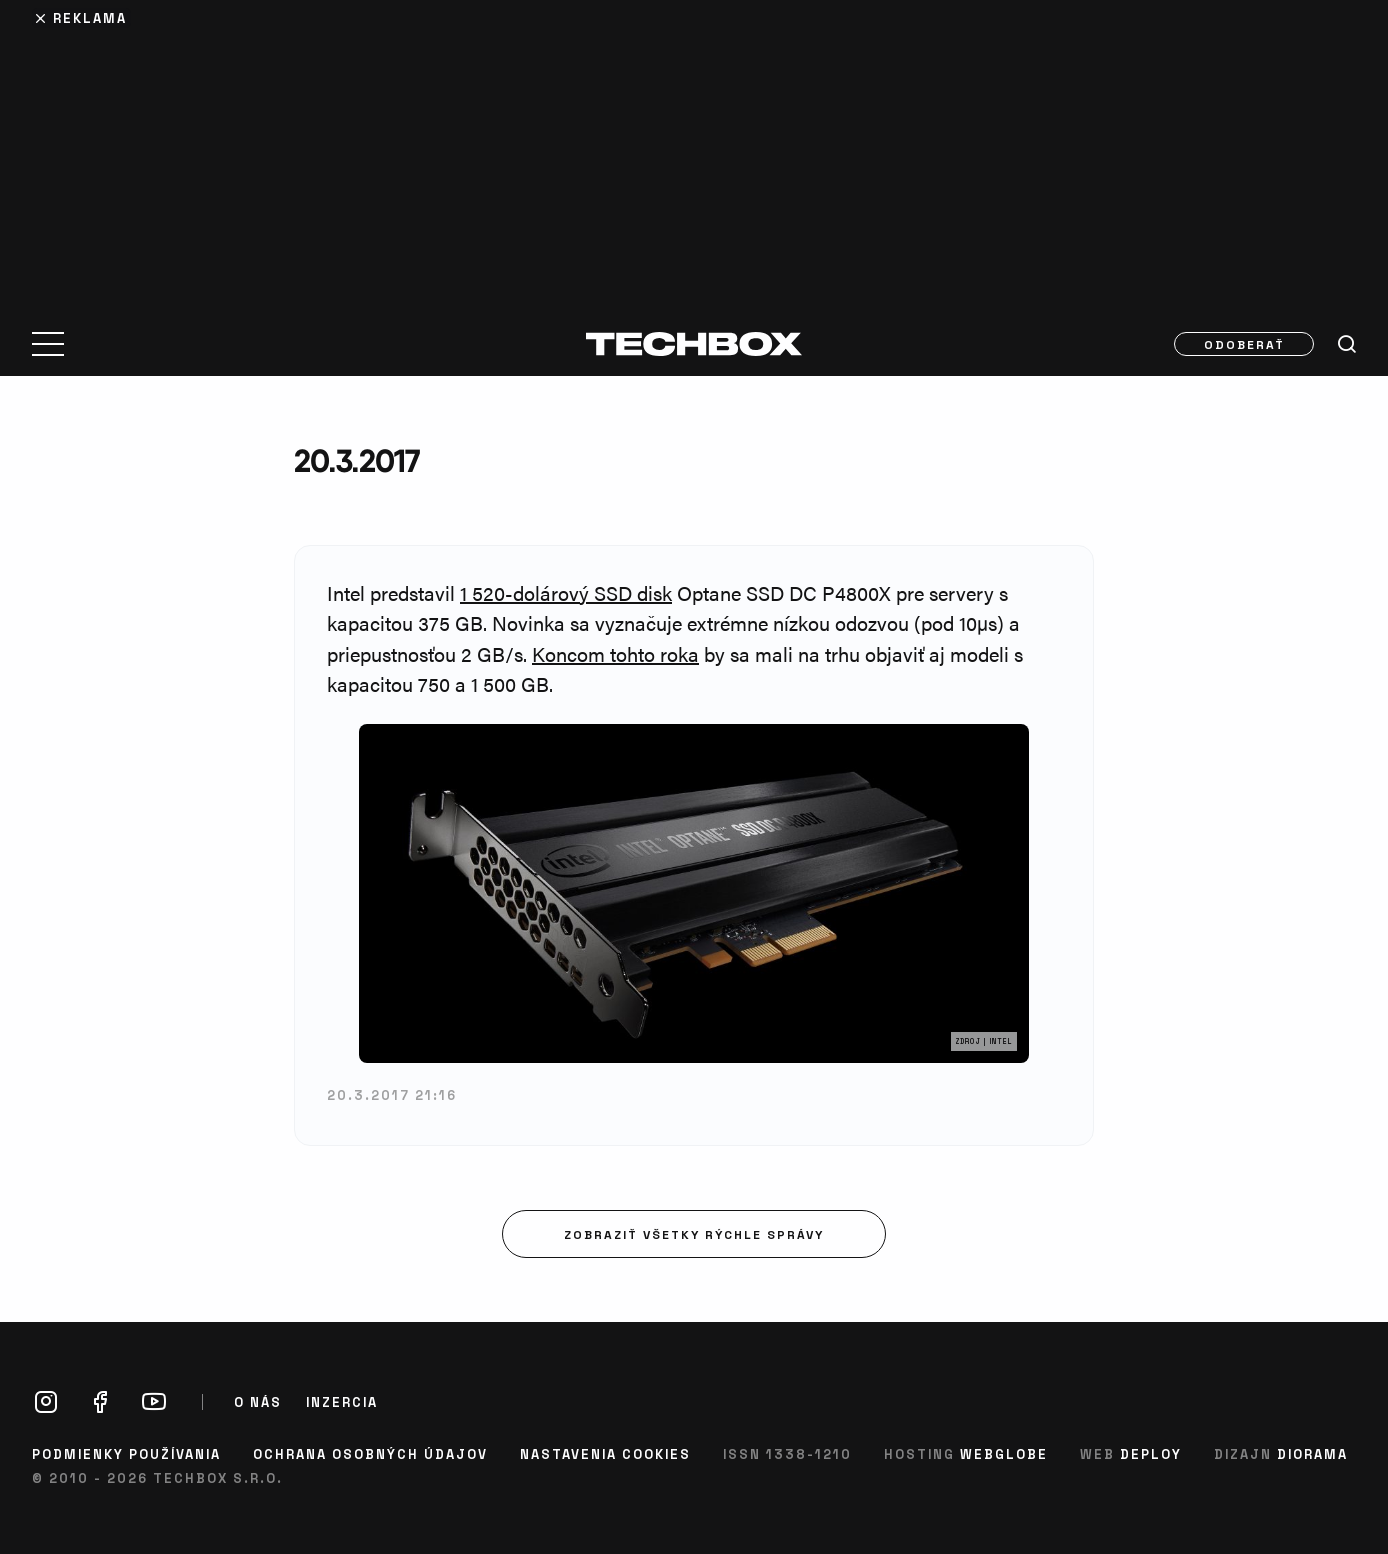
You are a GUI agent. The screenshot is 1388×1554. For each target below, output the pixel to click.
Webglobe (1004, 1453)
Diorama (1312, 1453)
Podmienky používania (126, 1453)
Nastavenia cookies (605, 1453)
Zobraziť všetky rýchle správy (694, 1234)
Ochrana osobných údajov (370, 1453)
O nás (258, 1402)
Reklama (90, 17)
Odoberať (1244, 344)
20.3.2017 (357, 460)
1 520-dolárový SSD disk (566, 592)
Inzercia (342, 1402)
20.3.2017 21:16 (392, 1094)
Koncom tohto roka (615, 653)
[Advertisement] (694, 152)
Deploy (1151, 1453)
